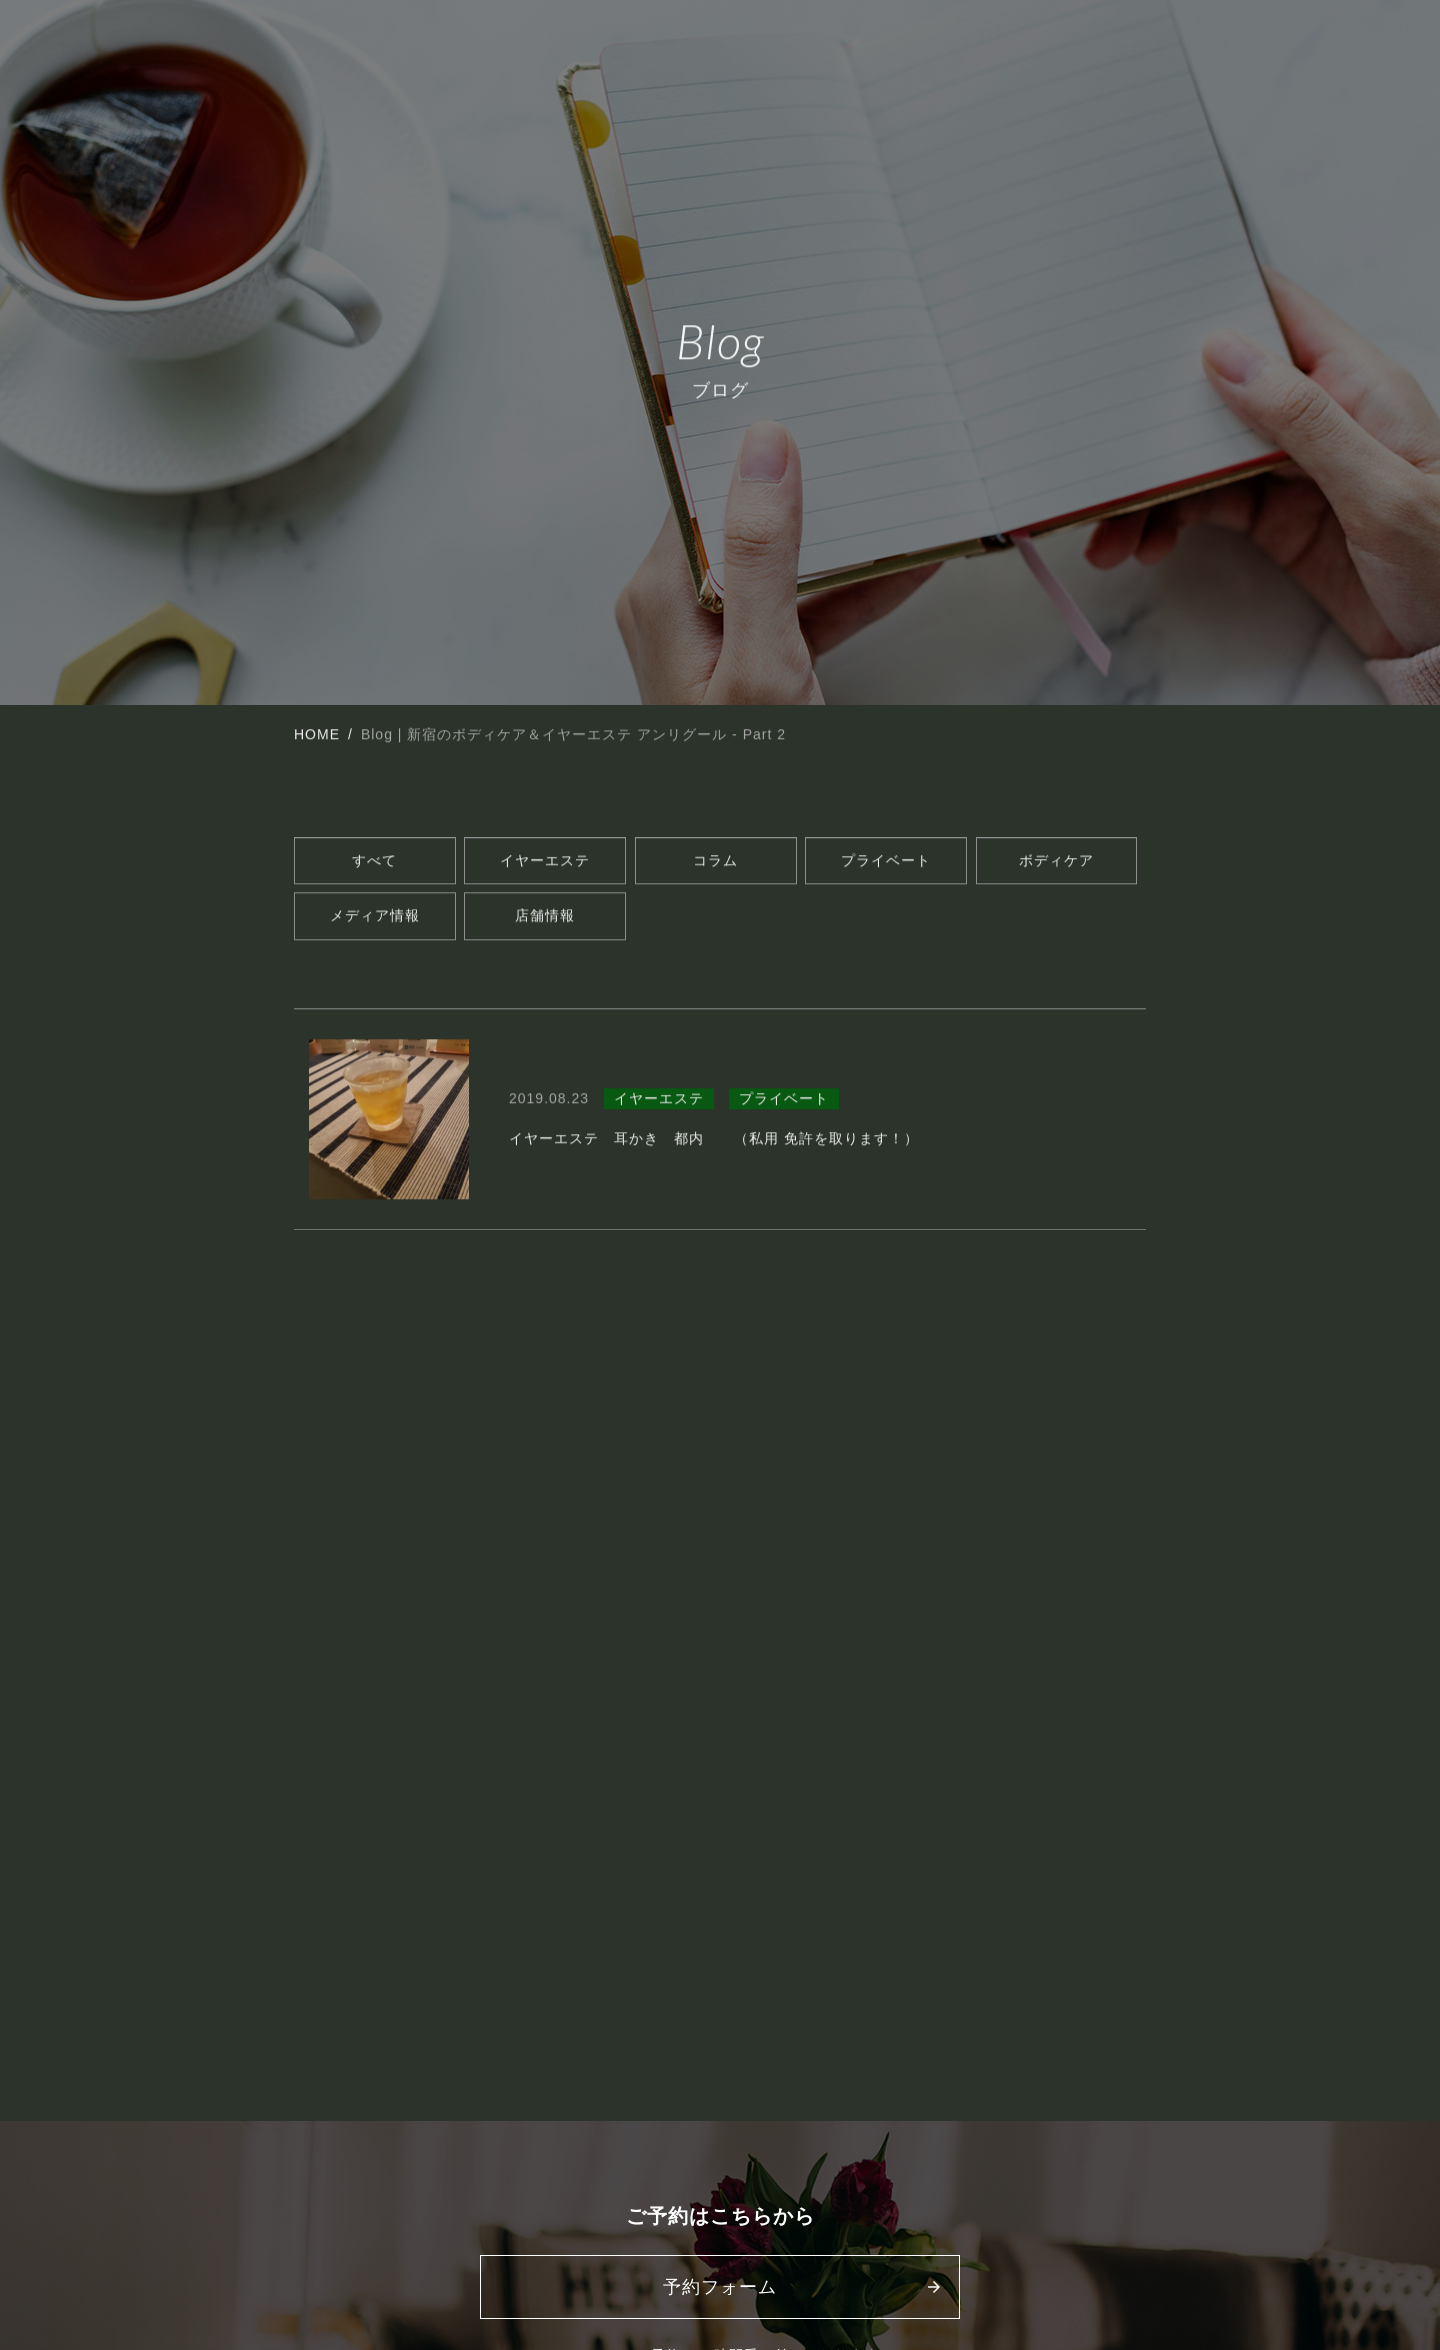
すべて (374, 863)
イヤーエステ (545, 863)
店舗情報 (545, 918)
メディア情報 (375, 918)
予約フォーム (720, 2287)
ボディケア (1056, 863)
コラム (715, 863)
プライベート (886, 863)
